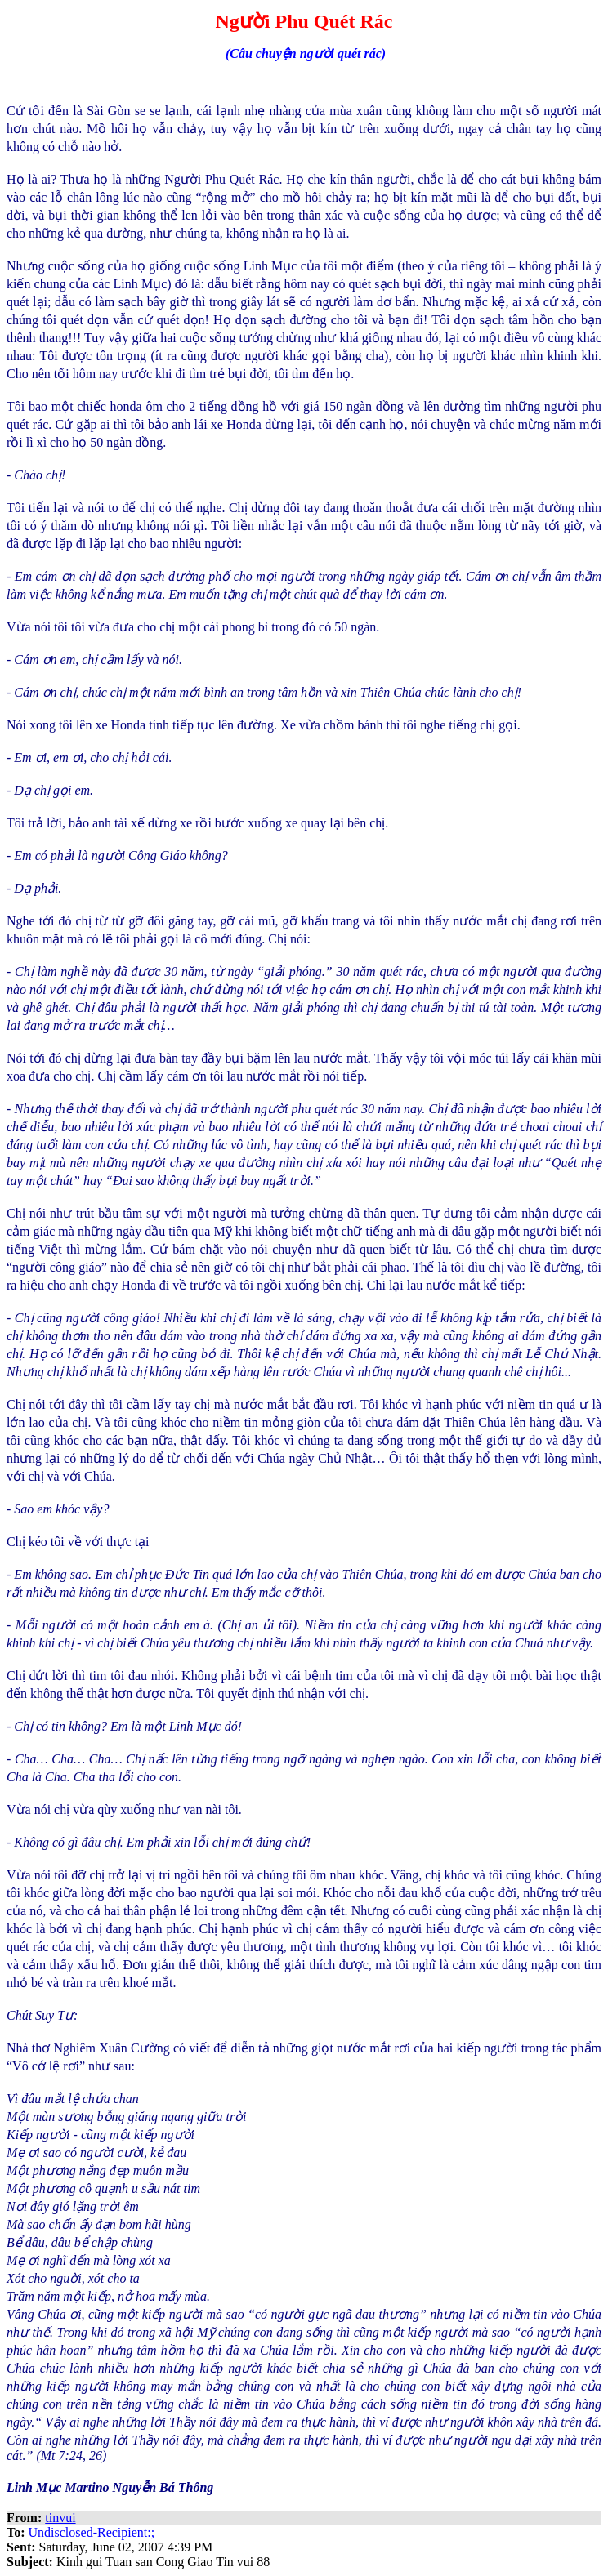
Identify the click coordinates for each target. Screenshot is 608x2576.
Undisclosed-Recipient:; (92, 2532)
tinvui (60, 2518)
